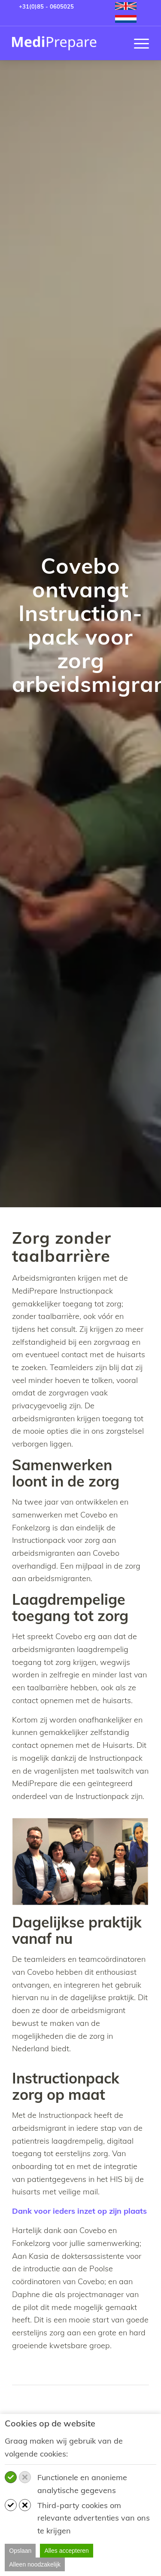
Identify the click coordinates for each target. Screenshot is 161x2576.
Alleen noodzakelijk (35, 2564)
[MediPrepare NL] (67, 43)
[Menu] (137, 43)
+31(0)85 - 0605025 (46, 6)
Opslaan (20, 2550)
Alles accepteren (66, 2550)
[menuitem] (126, 6)
